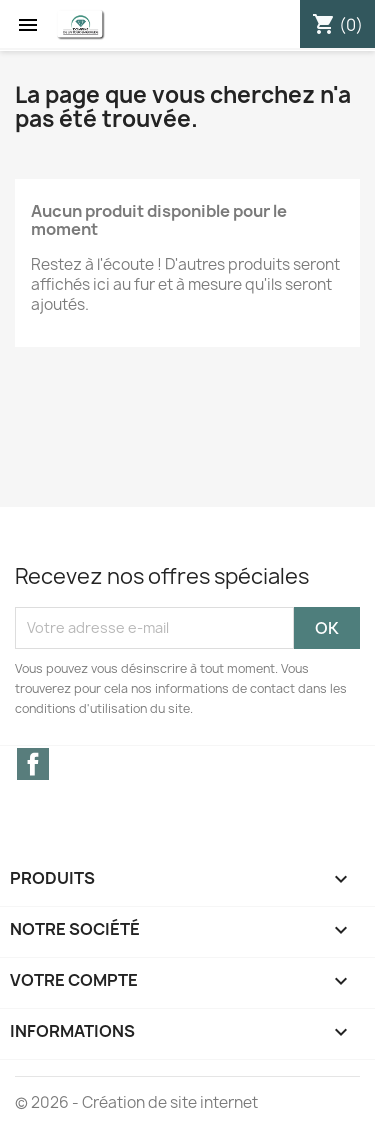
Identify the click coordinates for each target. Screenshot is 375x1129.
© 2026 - (48, 1102)
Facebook (33, 764)
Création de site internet (170, 1102)
